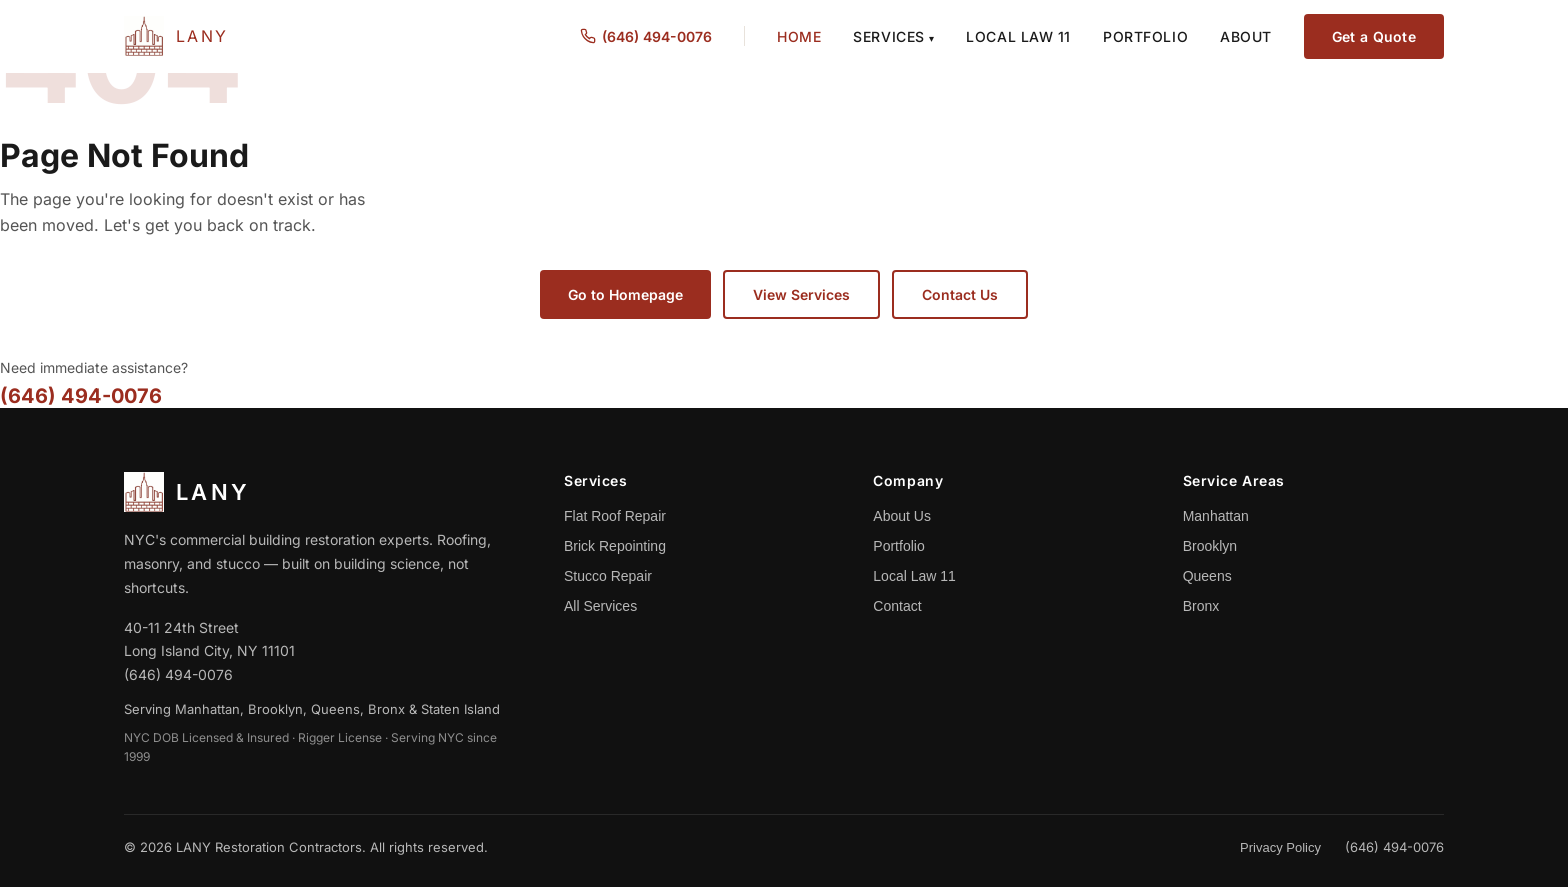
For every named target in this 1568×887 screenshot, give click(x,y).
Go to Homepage (625, 294)
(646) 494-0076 (81, 396)
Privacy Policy (1280, 847)
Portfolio (1145, 36)
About (1246, 36)
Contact (897, 606)
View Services (801, 294)
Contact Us (960, 294)
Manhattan (1216, 516)
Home (799, 36)
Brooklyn (1210, 546)
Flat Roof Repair (615, 516)
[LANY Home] (176, 36)
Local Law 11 (1018, 36)
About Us (902, 516)
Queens (1207, 576)
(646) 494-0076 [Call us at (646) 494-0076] (646, 36)
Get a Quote (1374, 36)
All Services (600, 606)
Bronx (1201, 606)
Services (893, 36)
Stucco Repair (608, 576)
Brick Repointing (615, 546)
